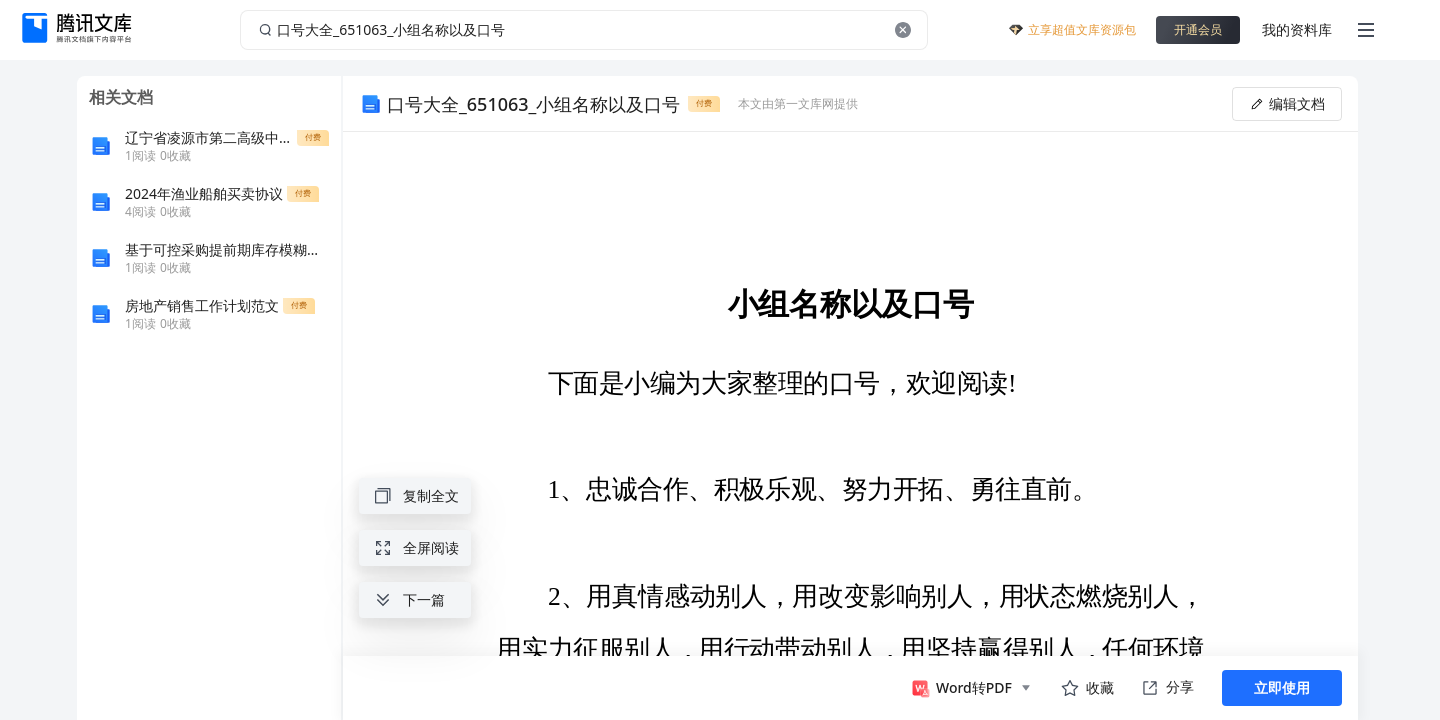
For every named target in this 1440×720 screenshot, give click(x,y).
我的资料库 (1297, 29)
